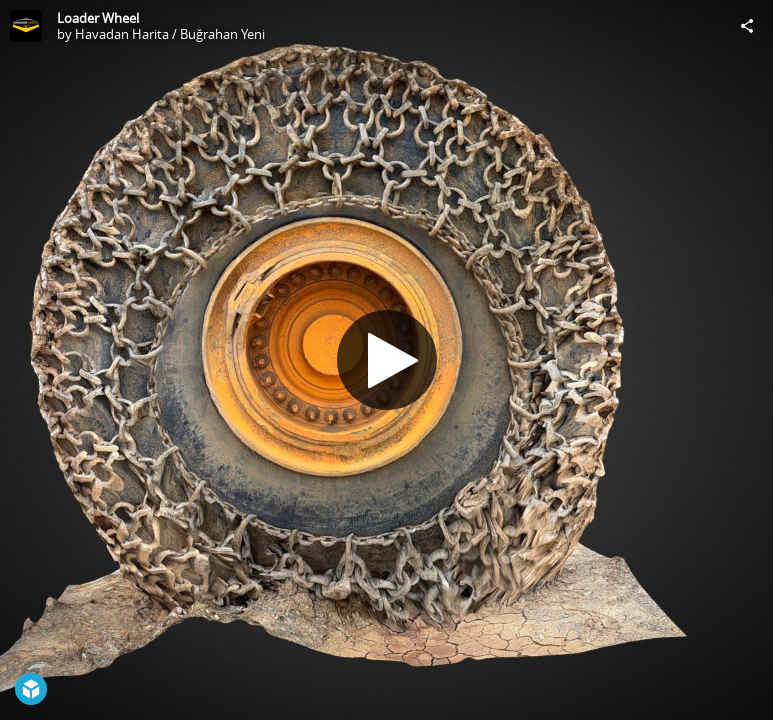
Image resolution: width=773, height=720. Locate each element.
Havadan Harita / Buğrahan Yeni (170, 34)
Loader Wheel (98, 18)
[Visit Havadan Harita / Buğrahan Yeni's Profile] (26, 26)
